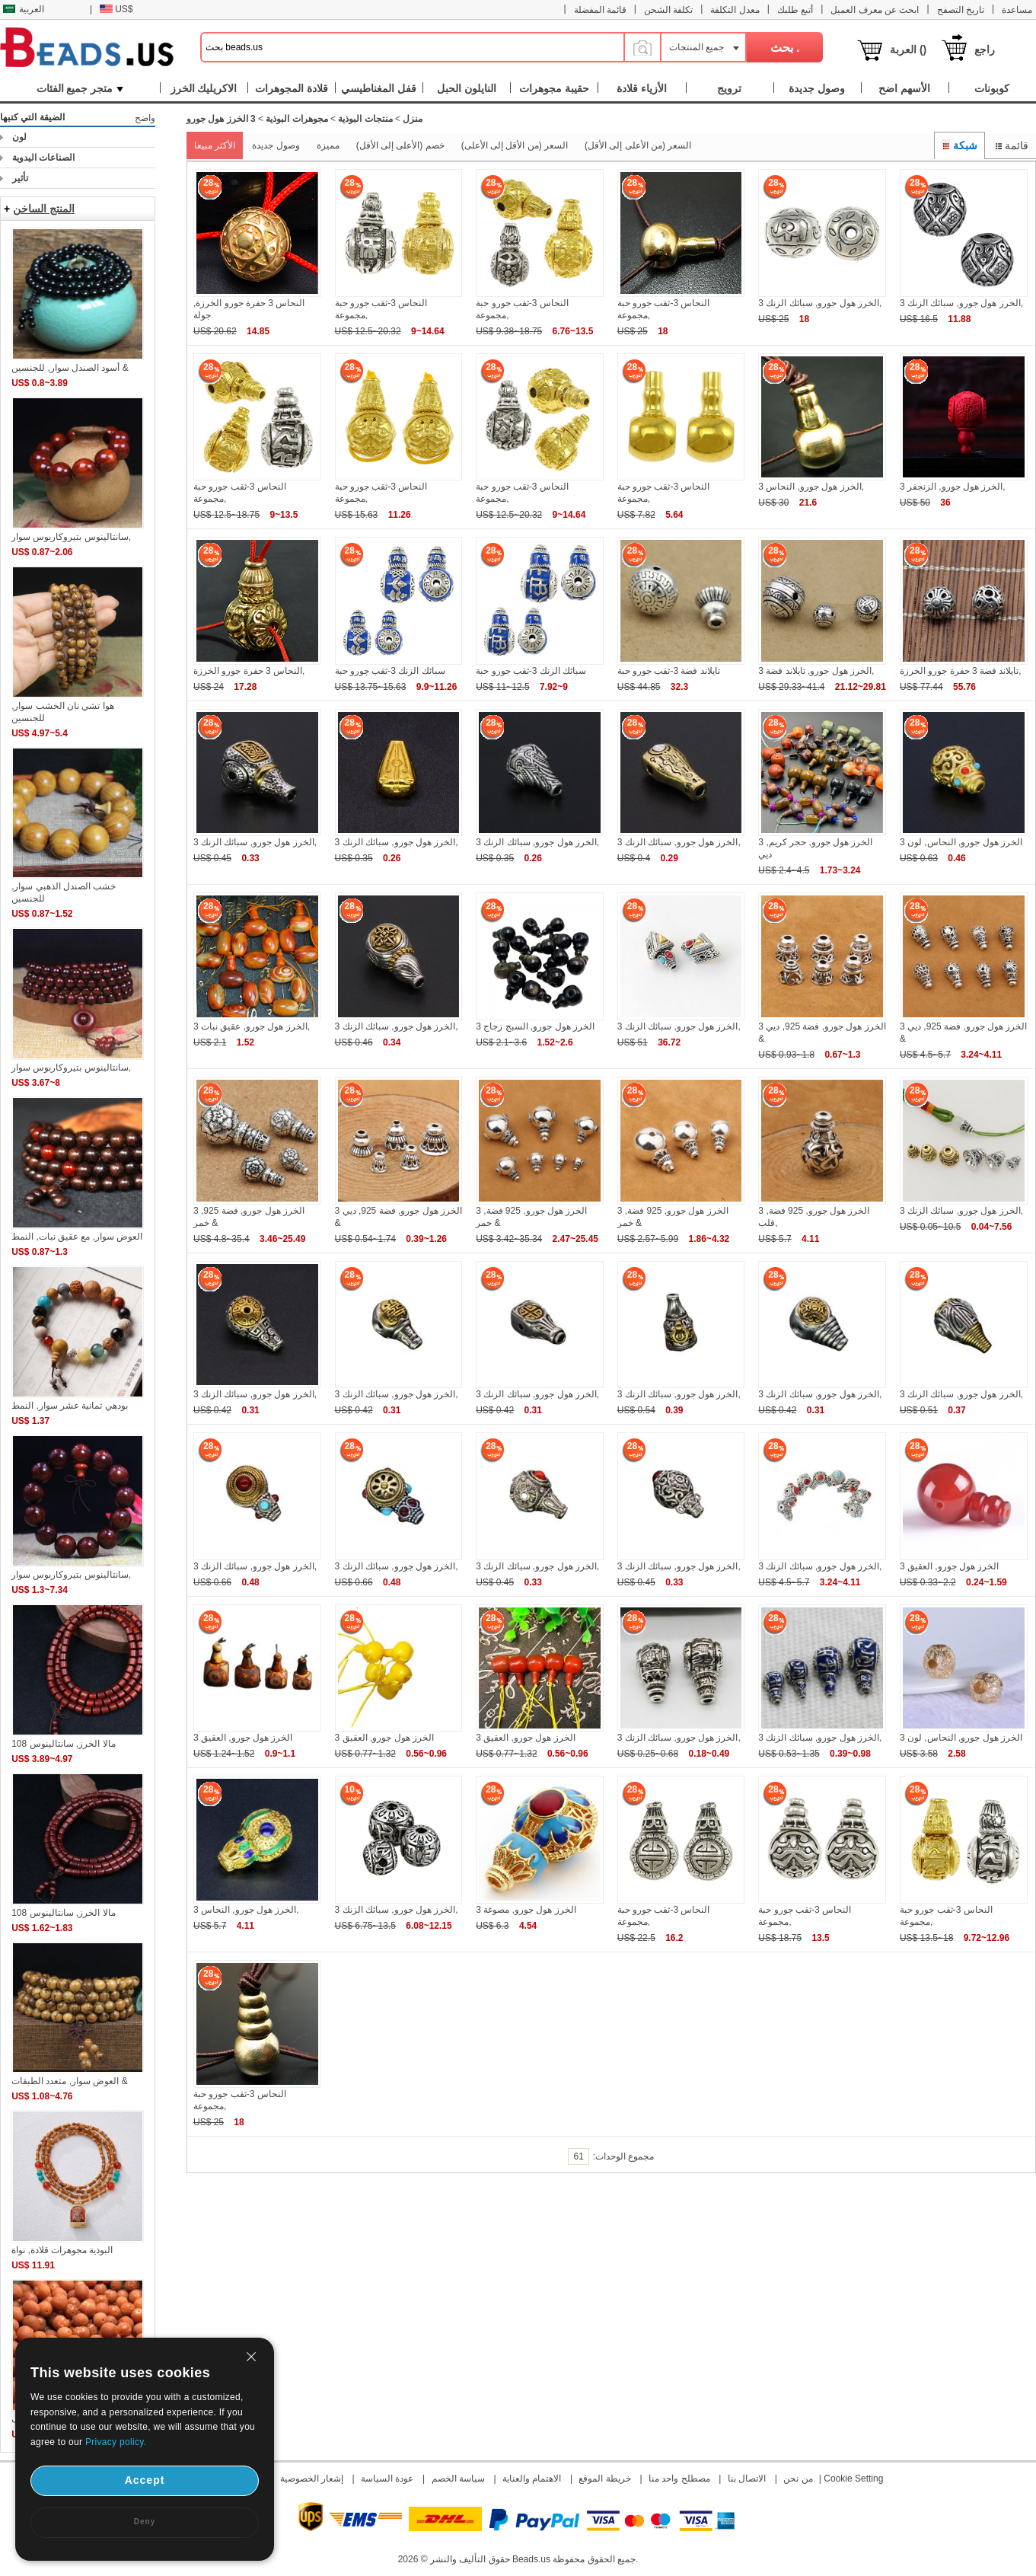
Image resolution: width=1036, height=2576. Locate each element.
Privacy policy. (115, 2442)
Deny (144, 2521)
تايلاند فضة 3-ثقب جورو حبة (668, 671)
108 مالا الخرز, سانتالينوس (63, 1743)
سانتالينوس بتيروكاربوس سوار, (71, 536)
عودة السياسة (387, 2478)
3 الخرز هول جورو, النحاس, (811, 486)
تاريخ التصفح (960, 10)
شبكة (960, 145)
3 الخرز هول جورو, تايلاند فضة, (816, 671)
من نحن (797, 2478)
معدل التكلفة (734, 10)
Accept (145, 2480)
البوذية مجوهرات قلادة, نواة (62, 2250)
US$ (116, 9)
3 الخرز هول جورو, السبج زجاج (535, 1026)
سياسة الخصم (458, 2478)
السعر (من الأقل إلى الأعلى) (514, 145)
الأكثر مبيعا (214, 145)
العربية (23, 9)
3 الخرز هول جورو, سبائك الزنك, (819, 303)
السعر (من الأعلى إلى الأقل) (638, 145)
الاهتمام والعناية (531, 2478)
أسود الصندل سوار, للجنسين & (70, 367)
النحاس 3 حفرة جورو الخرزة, (248, 671)
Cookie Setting (853, 2478)
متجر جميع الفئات (80, 88)
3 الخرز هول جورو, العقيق (949, 1566)
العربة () (908, 49)
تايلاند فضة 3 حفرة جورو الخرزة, (961, 671)
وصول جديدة (275, 145)
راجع (984, 49)
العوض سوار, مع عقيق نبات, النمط (76, 1236)
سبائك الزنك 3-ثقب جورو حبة (390, 671)
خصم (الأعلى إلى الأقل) (400, 145)
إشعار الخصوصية (311, 2478)
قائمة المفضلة (600, 10)
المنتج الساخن (44, 209)
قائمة (1010, 145)
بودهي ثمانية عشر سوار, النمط (69, 1405)
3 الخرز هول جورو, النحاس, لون (961, 842)
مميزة (328, 145)
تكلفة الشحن (668, 10)
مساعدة (1017, 10)
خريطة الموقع (604, 2478)
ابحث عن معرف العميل (874, 10)
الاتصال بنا (747, 2478)
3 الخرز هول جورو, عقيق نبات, (251, 1026)
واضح (145, 118)
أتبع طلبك (795, 10)
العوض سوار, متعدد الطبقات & (69, 2081)
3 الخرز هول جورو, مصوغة (525, 1909)
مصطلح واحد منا (679, 2478)
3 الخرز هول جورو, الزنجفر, (953, 486)
